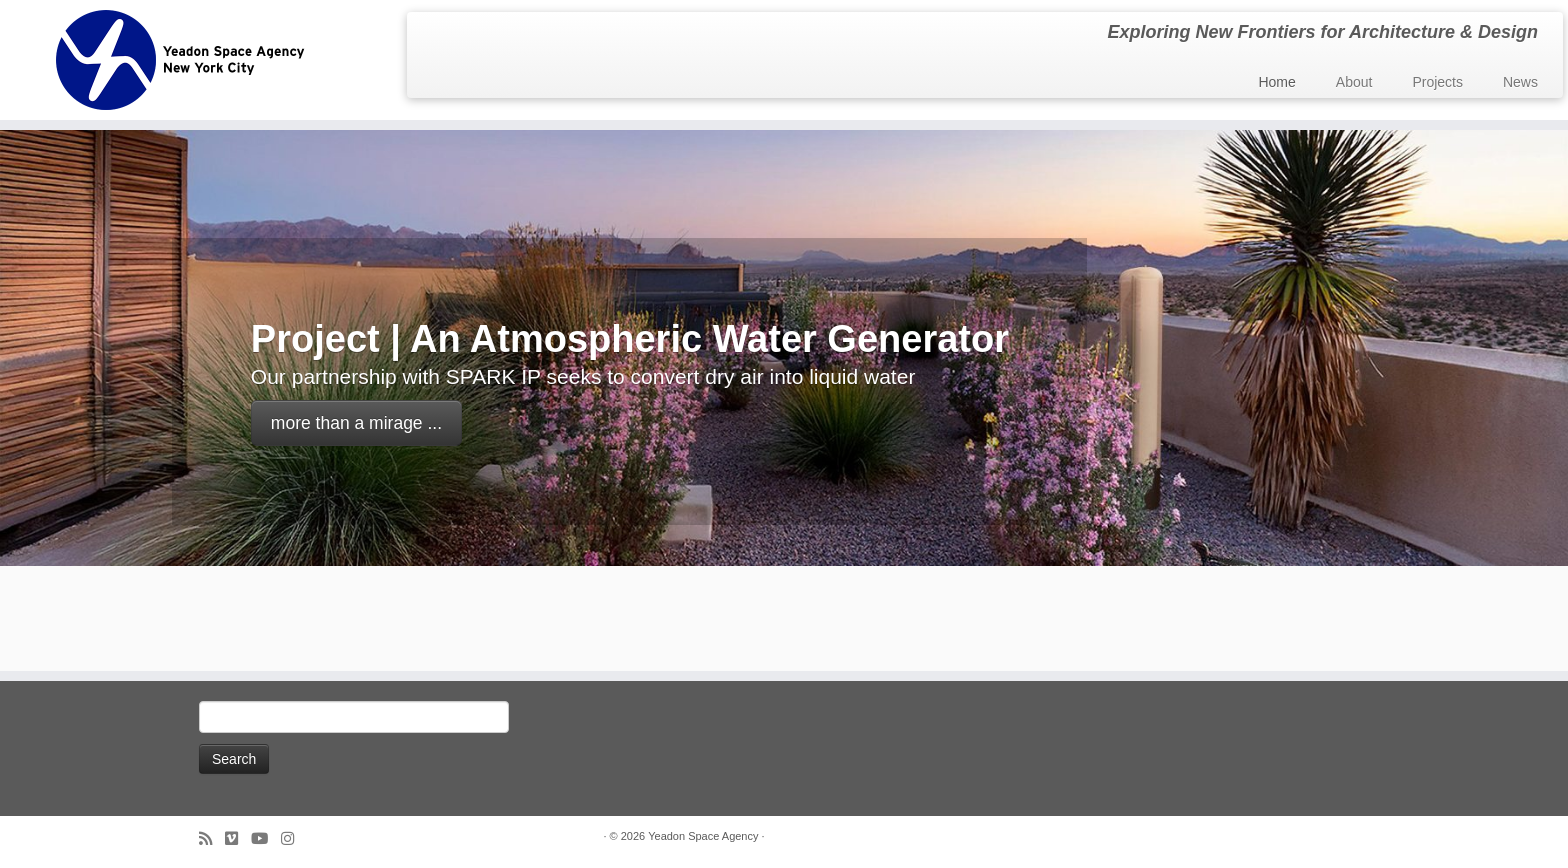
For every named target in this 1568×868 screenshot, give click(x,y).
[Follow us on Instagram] (294, 838)
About (1354, 82)
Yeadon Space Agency (703, 836)
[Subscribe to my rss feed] (212, 838)
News (1520, 82)
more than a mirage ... (356, 423)
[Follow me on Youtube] (266, 838)
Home (1276, 82)
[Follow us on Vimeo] (238, 838)
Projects (1437, 82)
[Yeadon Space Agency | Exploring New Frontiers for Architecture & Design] (181, 60)
